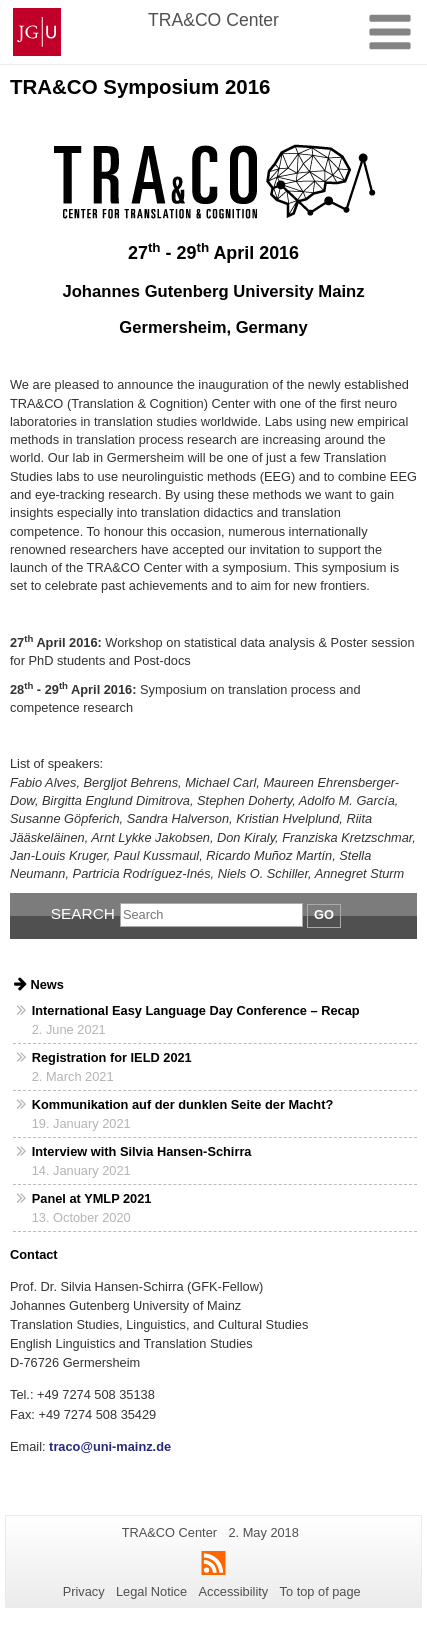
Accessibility (234, 1591)
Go (324, 914)
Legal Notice (151, 1591)
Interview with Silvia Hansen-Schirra (142, 1151)
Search (83, 913)
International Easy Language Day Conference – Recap (196, 1010)
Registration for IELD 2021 (112, 1057)
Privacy (84, 1591)
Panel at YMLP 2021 (92, 1198)
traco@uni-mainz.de (109, 1446)
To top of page (320, 1591)
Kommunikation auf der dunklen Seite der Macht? (182, 1104)
